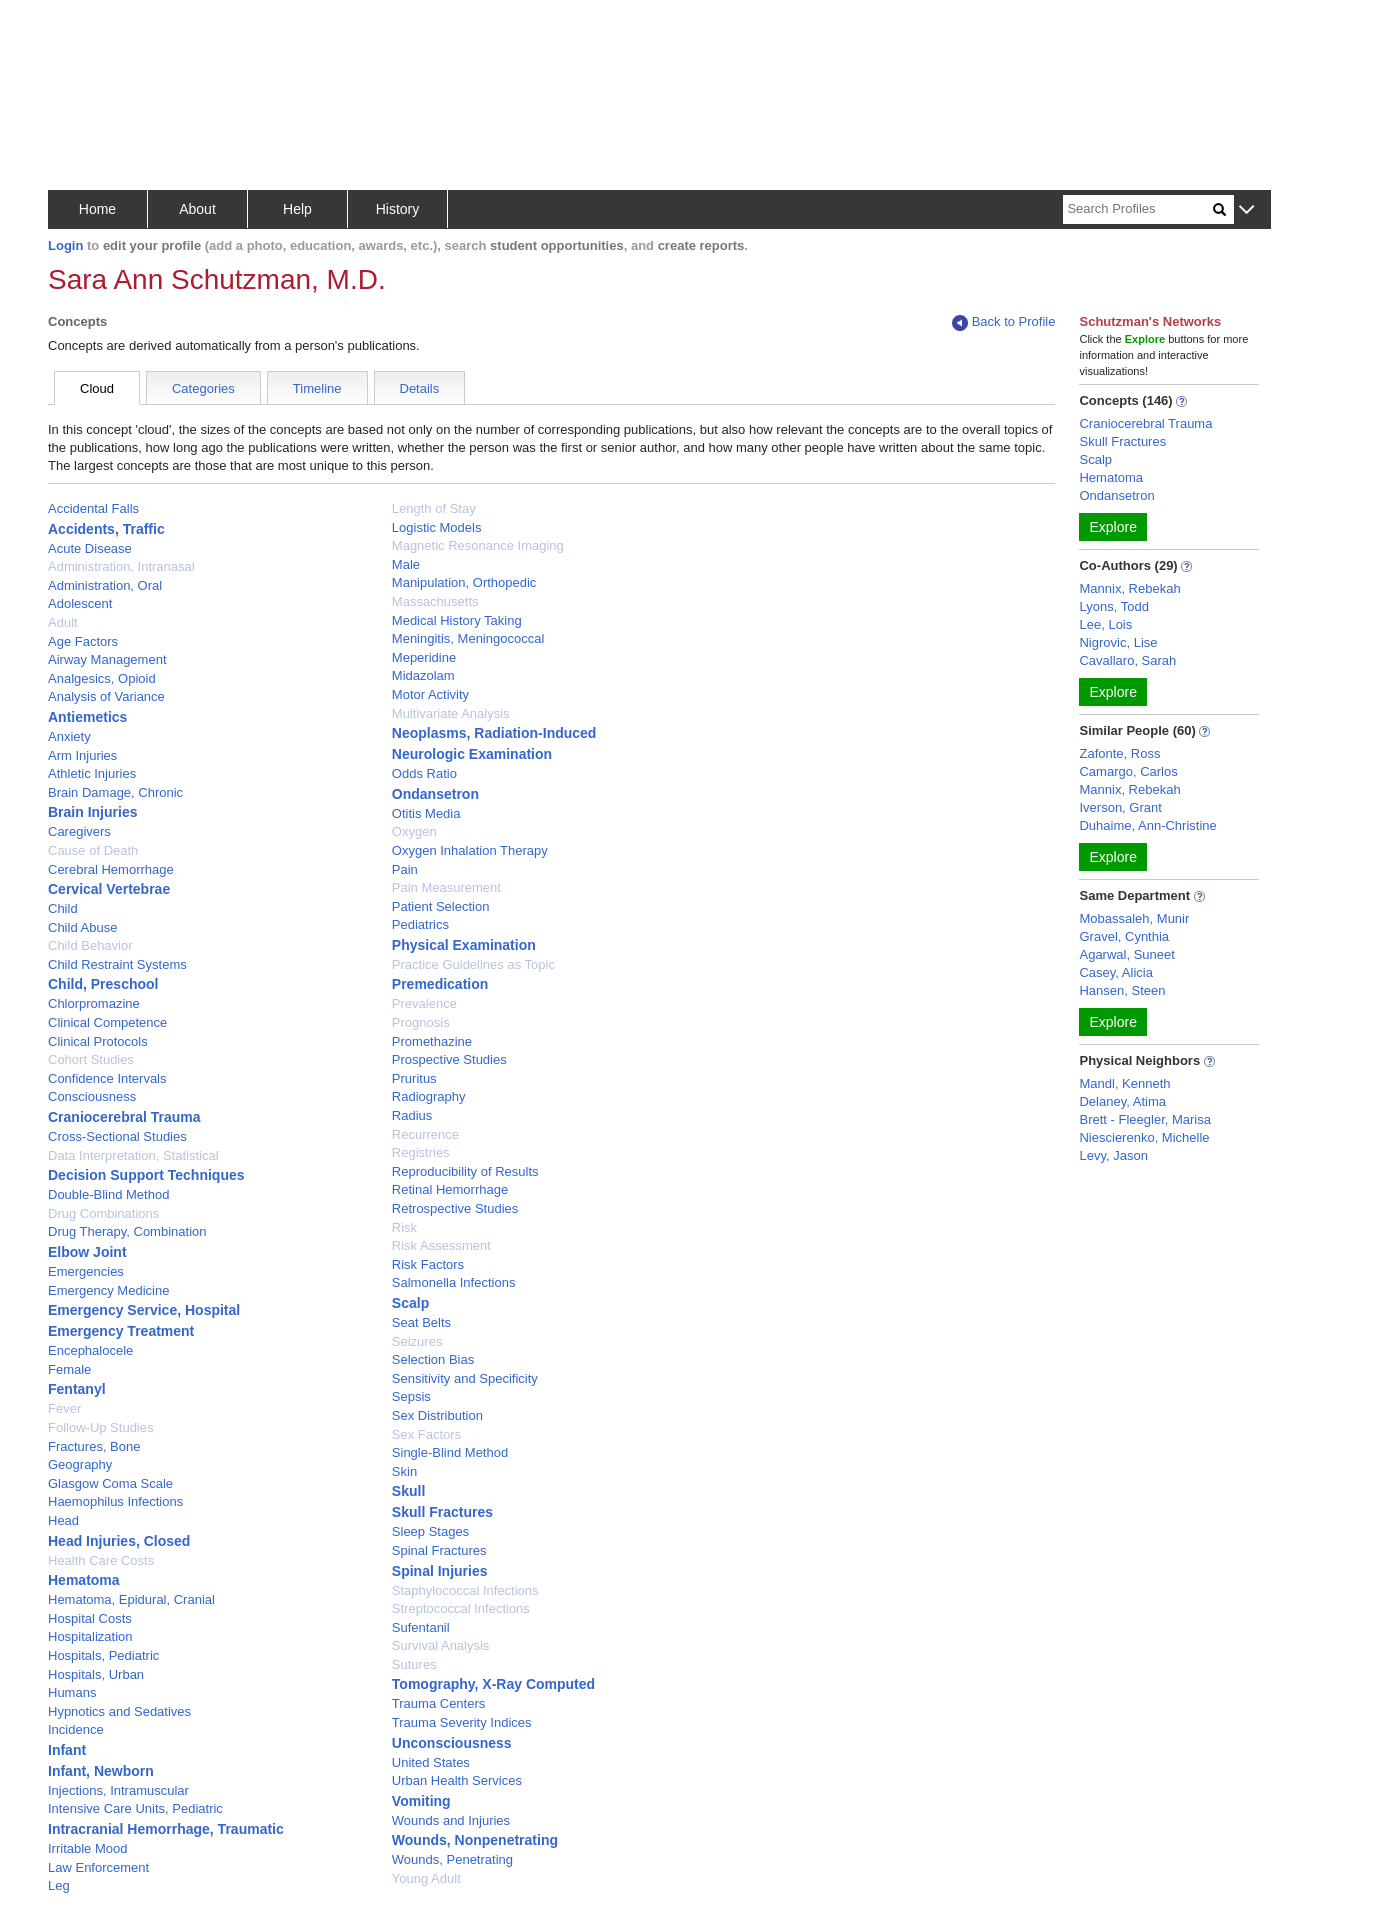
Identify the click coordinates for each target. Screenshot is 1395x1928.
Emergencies (86, 1271)
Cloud (97, 388)
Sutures (414, 1664)
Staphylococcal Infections (465, 1590)
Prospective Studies (449, 1059)
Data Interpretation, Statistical (133, 1155)
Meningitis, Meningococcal (468, 638)
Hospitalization (90, 1636)
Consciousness (92, 1096)
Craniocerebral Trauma (124, 1117)
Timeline (317, 388)
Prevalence (424, 1003)
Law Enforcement (98, 1867)
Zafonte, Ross (1119, 753)
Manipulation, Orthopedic (464, 582)
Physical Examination (464, 945)
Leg (59, 1885)
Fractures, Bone (94, 1446)
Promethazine (432, 1041)
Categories (203, 388)
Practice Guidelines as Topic (473, 964)
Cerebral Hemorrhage (111, 869)
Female (69, 1369)
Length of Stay (434, 508)
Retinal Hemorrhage (450, 1189)
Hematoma (84, 1580)
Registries (421, 1152)
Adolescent (80, 603)
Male (406, 564)
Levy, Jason (1113, 1155)
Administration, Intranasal (121, 566)
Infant (67, 1750)
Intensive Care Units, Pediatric (135, 1808)
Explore (1112, 527)
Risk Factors (428, 1264)
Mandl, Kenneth (1124, 1083)
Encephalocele (90, 1350)
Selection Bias (433, 1359)
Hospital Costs (90, 1618)
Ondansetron (435, 794)
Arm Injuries (82, 755)
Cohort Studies (91, 1059)
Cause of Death (93, 850)
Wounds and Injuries (451, 1820)
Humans (72, 1692)
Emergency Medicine (108, 1290)
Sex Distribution (437, 1415)
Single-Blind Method (450, 1452)
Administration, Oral (105, 585)
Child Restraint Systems (117, 964)
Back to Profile (1004, 322)
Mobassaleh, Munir (1134, 918)
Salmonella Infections (454, 1282)
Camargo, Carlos (1128, 771)
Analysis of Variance (106, 696)
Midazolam (423, 675)
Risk (404, 1227)
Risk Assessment (441, 1245)
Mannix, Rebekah (1129, 588)
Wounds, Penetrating (452, 1859)
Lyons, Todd (1113, 606)
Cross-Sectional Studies (117, 1136)
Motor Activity (430, 694)
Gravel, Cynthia (1124, 936)
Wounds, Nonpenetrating (475, 1840)
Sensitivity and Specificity (465, 1378)
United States (431, 1762)
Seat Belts (421, 1322)
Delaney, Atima (1122, 1101)
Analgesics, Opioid (102, 678)
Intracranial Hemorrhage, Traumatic (166, 1829)
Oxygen (414, 831)
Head (63, 1520)
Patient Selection (441, 906)
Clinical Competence (107, 1022)
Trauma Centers (438, 1703)
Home (97, 209)
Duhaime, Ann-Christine (1147, 825)
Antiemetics (87, 717)
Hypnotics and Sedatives (119, 1711)
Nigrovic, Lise (1118, 642)
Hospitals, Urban (96, 1674)
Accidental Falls (93, 508)
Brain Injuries (92, 812)
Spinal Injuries (440, 1571)
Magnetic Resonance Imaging (478, 545)
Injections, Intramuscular (118, 1790)
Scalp (410, 1303)
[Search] (1138, 209)
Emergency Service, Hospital (144, 1310)
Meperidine (424, 657)
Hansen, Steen (1122, 990)
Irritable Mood (87, 1848)
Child (63, 908)
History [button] (398, 209)
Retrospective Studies (455, 1208)
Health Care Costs (101, 1560)
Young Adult (426, 1878)
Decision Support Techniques (146, 1175)
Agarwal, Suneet (1126, 954)
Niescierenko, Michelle (1144, 1137)
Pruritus (414, 1078)
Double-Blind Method (108, 1194)
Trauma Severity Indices (462, 1722)
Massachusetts (435, 601)
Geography (80, 1464)
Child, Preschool (103, 984)
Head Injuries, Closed (119, 1541)
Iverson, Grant (1120, 807)
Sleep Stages (430, 1531)
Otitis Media (426, 813)
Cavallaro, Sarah (1127, 660)
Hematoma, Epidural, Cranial (131, 1599)
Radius (412, 1115)
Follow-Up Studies (101, 1427)
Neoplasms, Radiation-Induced (494, 733)
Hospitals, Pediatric (103, 1655)
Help (297, 209)
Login (65, 245)
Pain (405, 869)
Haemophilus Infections (115, 1501)
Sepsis (411, 1396)
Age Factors (83, 641)
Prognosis (421, 1022)
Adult (63, 622)
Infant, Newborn (101, 1771)
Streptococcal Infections (461, 1608)
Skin (404, 1471)
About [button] (197, 209)
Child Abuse (82, 927)
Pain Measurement (446, 887)
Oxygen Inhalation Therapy (470, 850)
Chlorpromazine (94, 1003)
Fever (64, 1408)
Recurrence (425, 1134)
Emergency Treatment (121, 1331)
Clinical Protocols (98, 1041)
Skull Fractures (442, 1512)
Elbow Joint (87, 1252)
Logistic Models (437, 527)
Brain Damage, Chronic (115, 792)
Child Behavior (90, 945)
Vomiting (421, 1801)
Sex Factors (426, 1434)
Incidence (76, 1729)
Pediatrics (420, 924)
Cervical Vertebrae (109, 889)
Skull (408, 1491)
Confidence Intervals (107, 1078)
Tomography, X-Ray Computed (493, 1684)
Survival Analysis (441, 1645)
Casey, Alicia (1115, 972)
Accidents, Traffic (106, 529)
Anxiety (69, 736)
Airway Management (107, 659)
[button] (1246, 210)
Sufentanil (421, 1627)
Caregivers (79, 831)
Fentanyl (77, 1389)
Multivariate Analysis (451, 713)
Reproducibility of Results (465, 1171)
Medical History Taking (457, 620)
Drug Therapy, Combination (127, 1231)
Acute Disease (90, 548)
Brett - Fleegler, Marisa (1145, 1119)
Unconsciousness (452, 1743)
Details (420, 388)
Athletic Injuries (92, 773)
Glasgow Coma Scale (110, 1483)
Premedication (440, 984)
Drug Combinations (103, 1213)
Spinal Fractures (439, 1550)
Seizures (417, 1341)
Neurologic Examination (472, 754)
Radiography (429, 1096)
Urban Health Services (457, 1780)
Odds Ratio (424, 773)
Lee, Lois (1105, 624)
